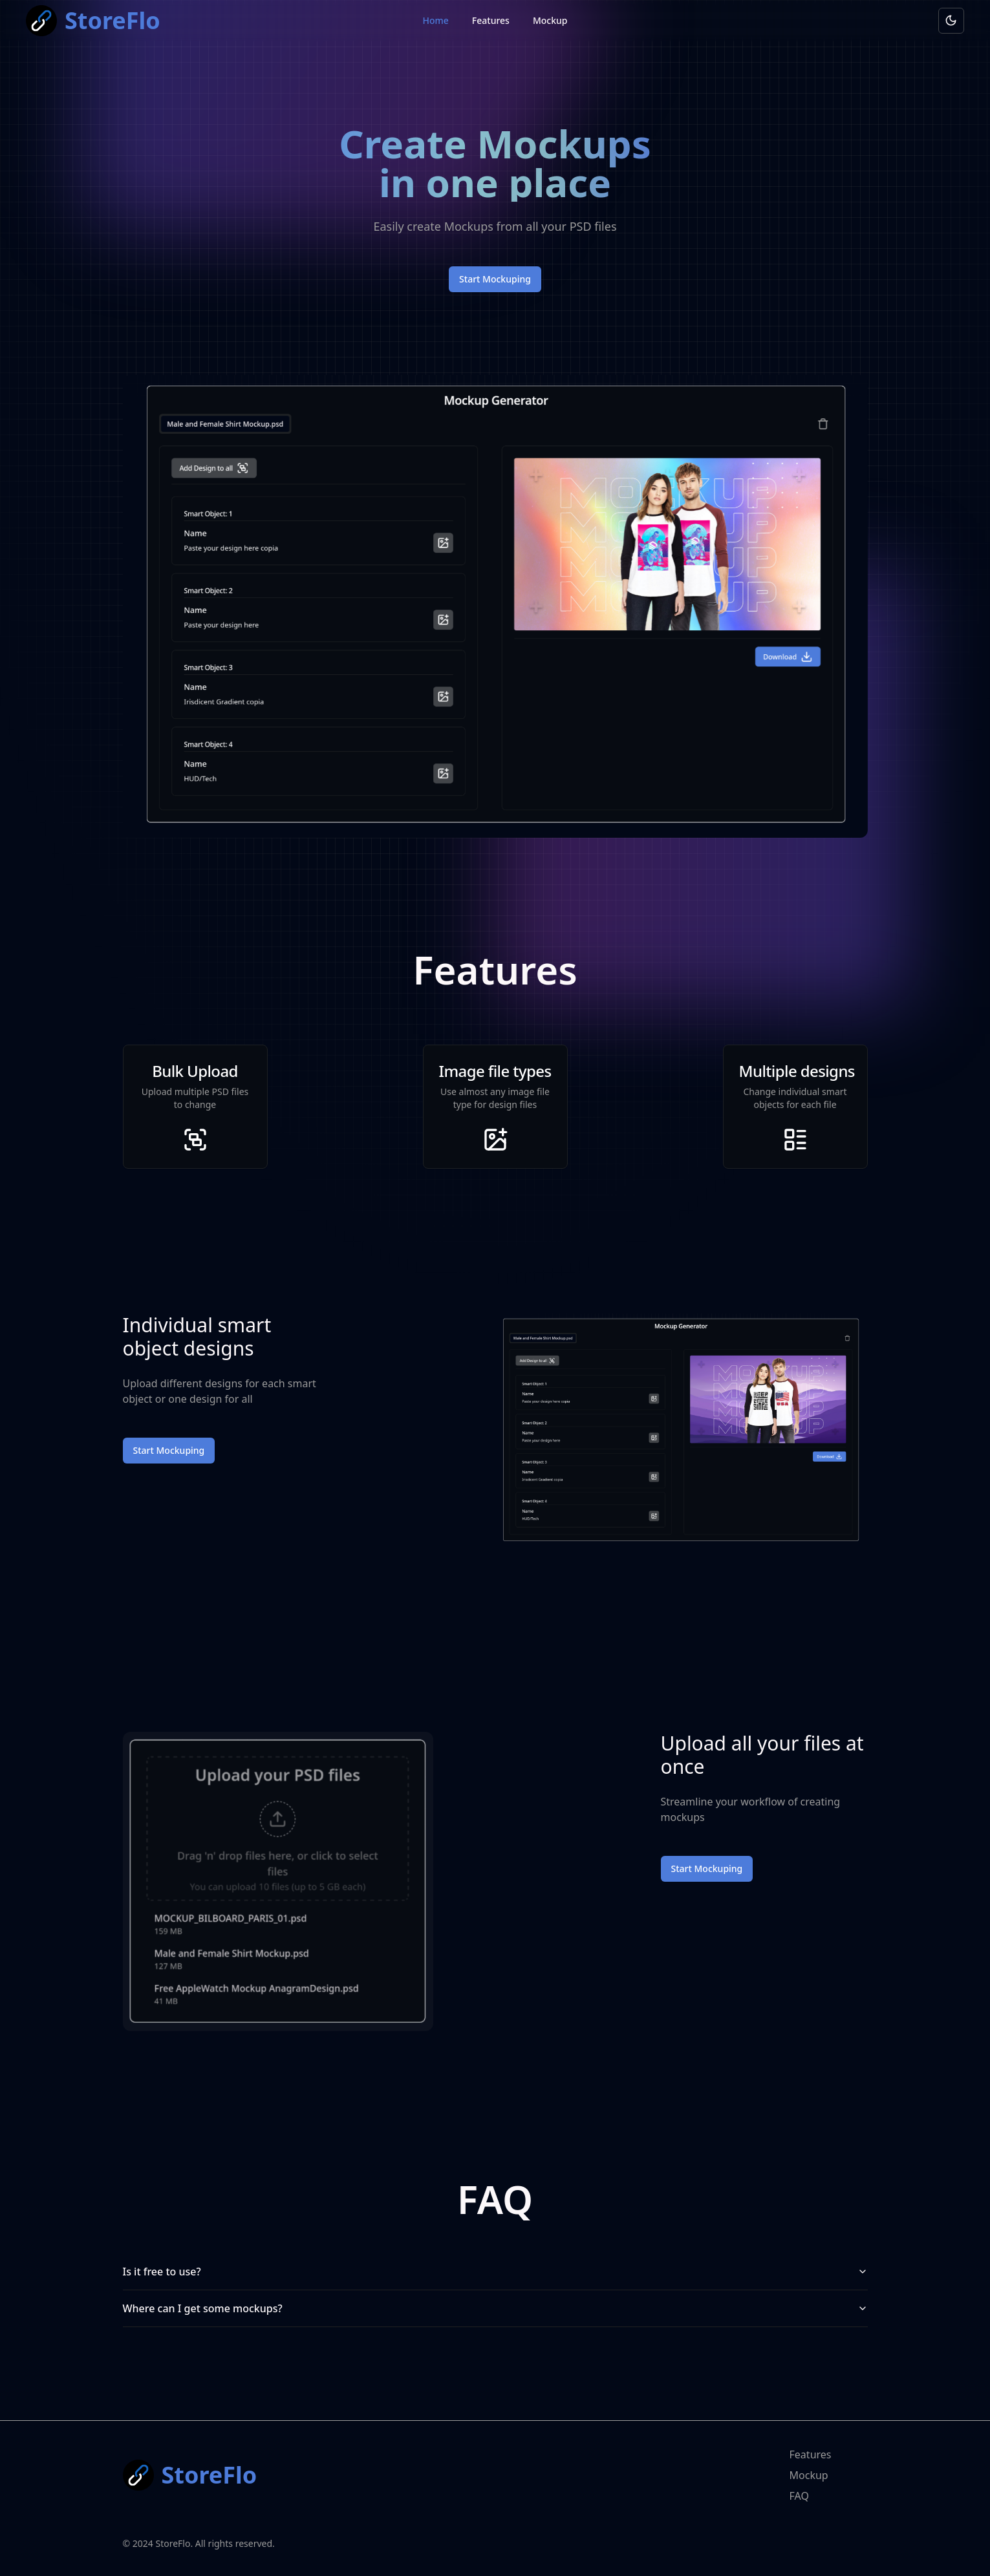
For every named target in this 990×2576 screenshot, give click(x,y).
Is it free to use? (495, 2271)
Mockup (550, 20)
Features (491, 20)
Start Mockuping (495, 279)
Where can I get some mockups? (495, 2308)
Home (436, 20)
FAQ (799, 2496)
